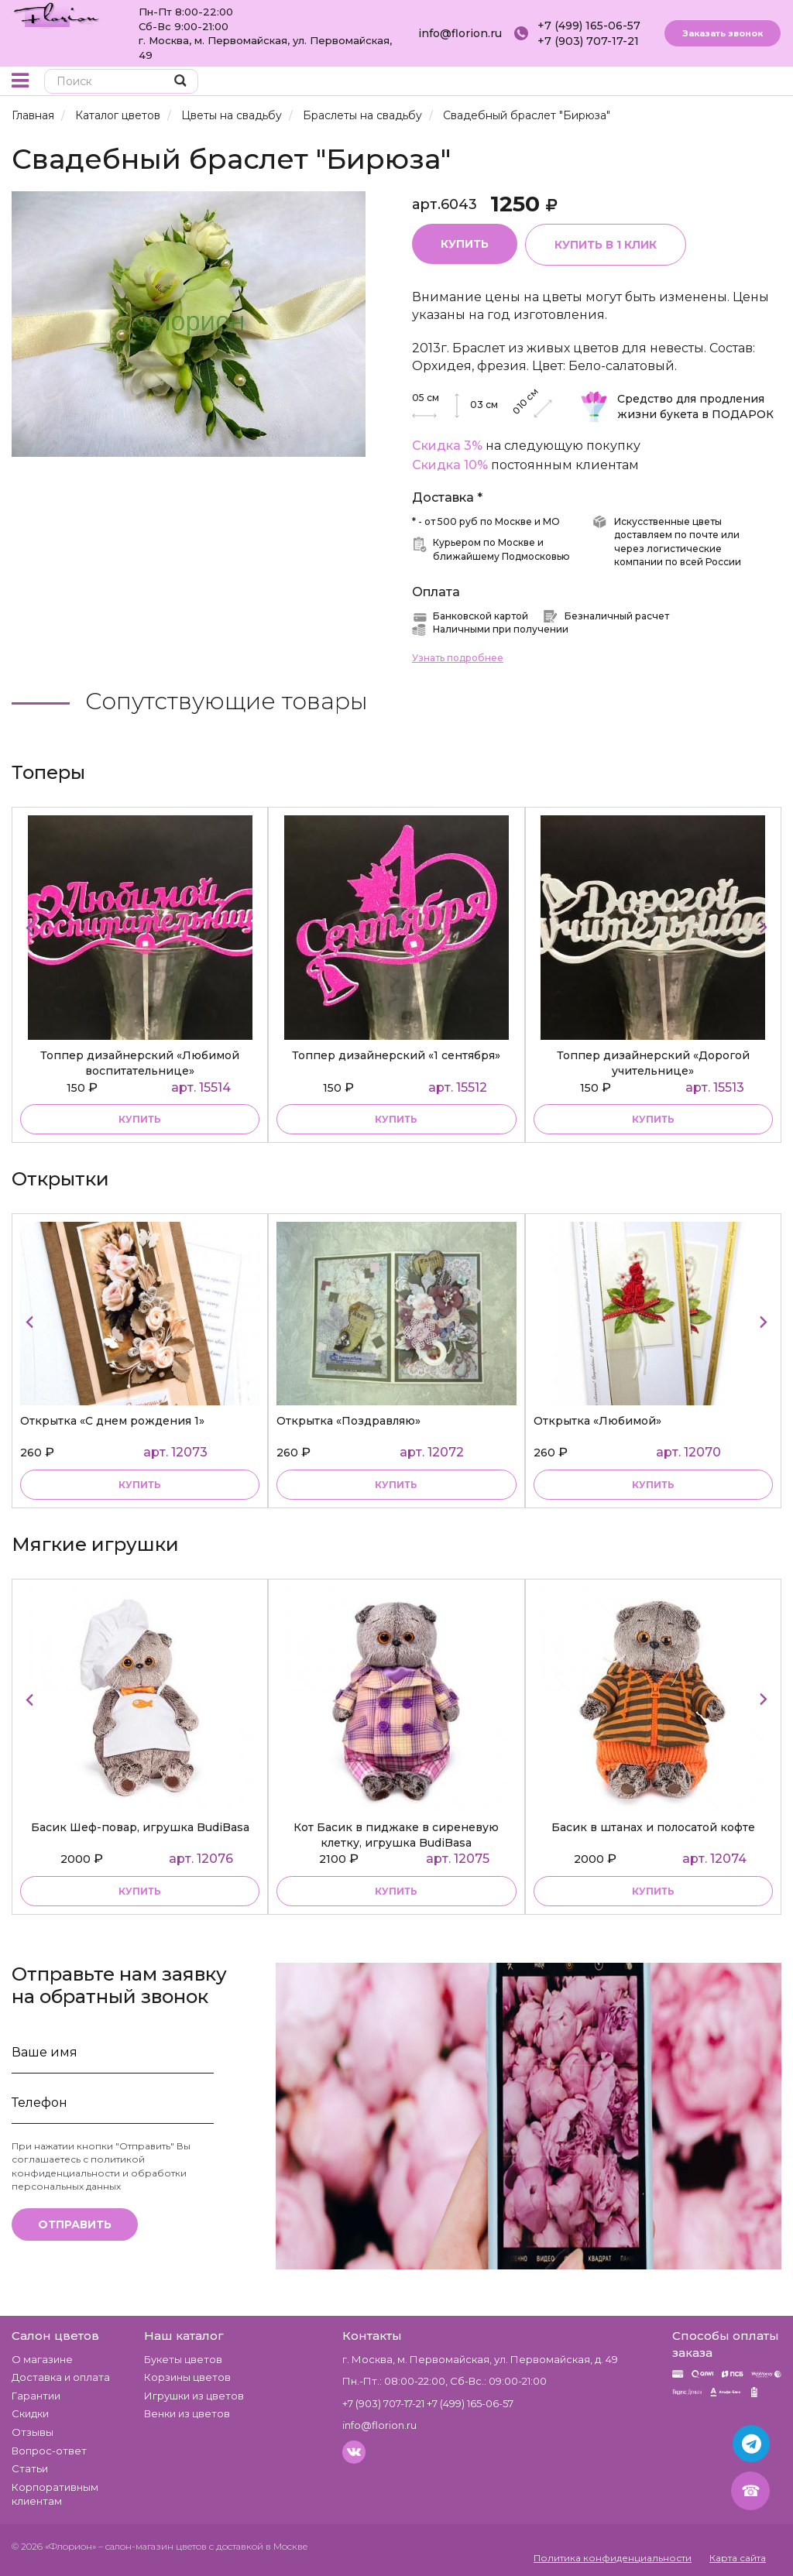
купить (139, 1119)
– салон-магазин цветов (152, 2546)
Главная (33, 115)
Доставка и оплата (61, 2377)
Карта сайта (737, 2558)
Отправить (75, 2224)
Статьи (30, 2468)
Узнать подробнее (457, 658)
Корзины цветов (187, 2377)
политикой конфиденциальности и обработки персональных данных (99, 2172)
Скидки (30, 2413)
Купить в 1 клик (605, 245)
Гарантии (36, 2395)
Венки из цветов (187, 2413)
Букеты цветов (183, 2359)
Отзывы (32, 2432)
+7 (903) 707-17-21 (588, 41)
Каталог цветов (117, 115)
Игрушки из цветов (194, 2395)
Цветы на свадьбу (231, 115)
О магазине (42, 2359)
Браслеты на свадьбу (362, 115)
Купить (465, 244)
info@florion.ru (460, 33)
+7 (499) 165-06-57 (588, 26)
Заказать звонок (722, 33)
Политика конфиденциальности (613, 2558)
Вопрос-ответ (49, 2450)
